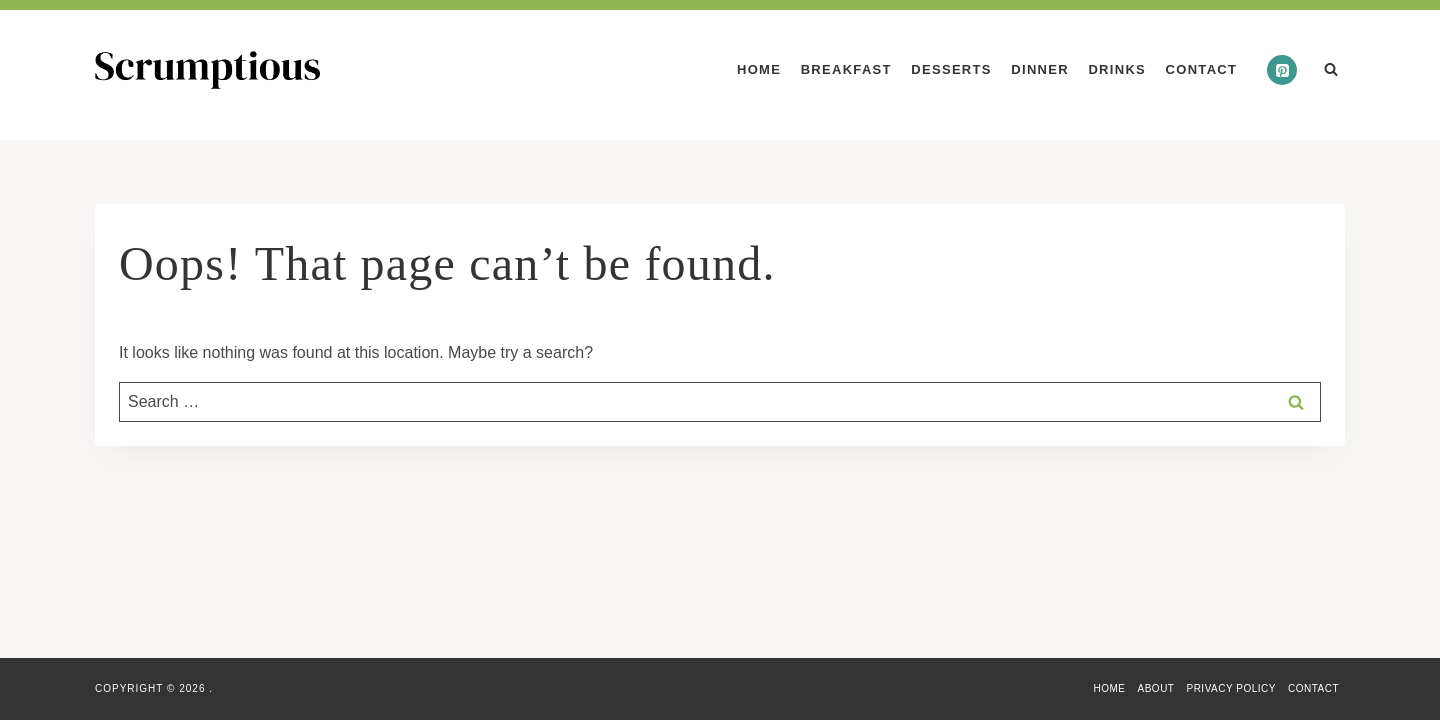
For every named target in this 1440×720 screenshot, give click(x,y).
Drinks (1117, 69)
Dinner (1040, 69)
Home (759, 69)
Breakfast (846, 69)
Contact (1202, 69)
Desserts (951, 69)
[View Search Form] (1331, 70)
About (1156, 688)
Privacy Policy (1230, 688)
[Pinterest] (1282, 70)
